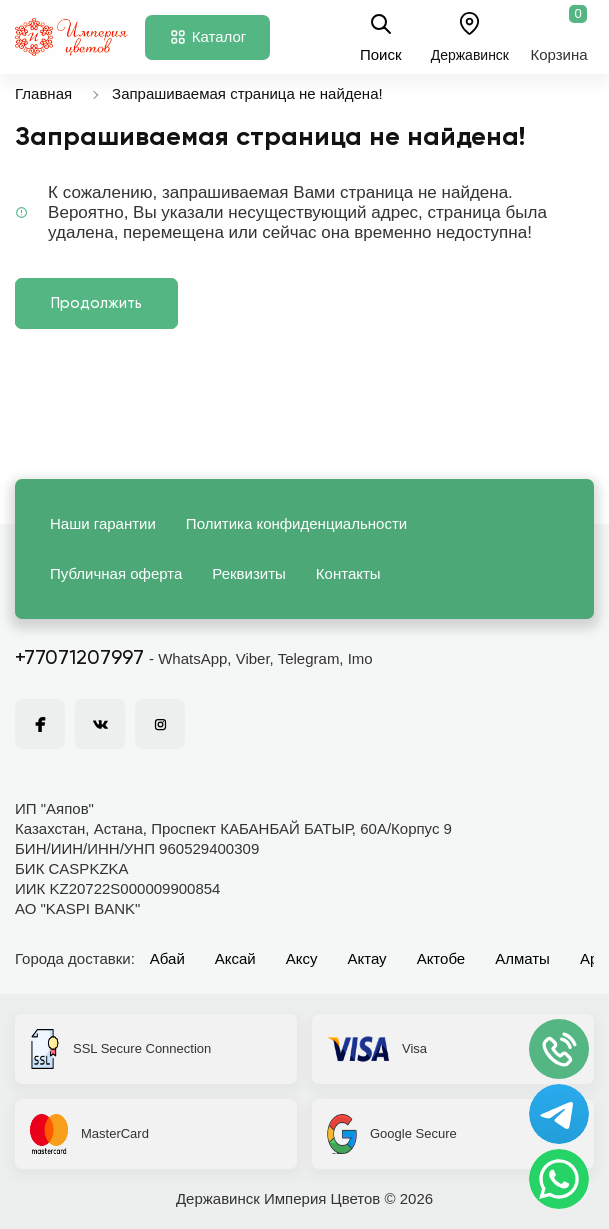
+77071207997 (79, 659)
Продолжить (96, 303)
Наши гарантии (103, 523)
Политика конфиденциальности (296, 523)
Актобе (441, 958)
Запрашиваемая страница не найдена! (247, 93)
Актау (367, 958)
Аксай (235, 958)
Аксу (302, 958)
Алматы (522, 958)
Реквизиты (249, 573)
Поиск (381, 37)
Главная (43, 93)
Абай (167, 958)
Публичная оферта (116, 573)
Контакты (348, 573)
